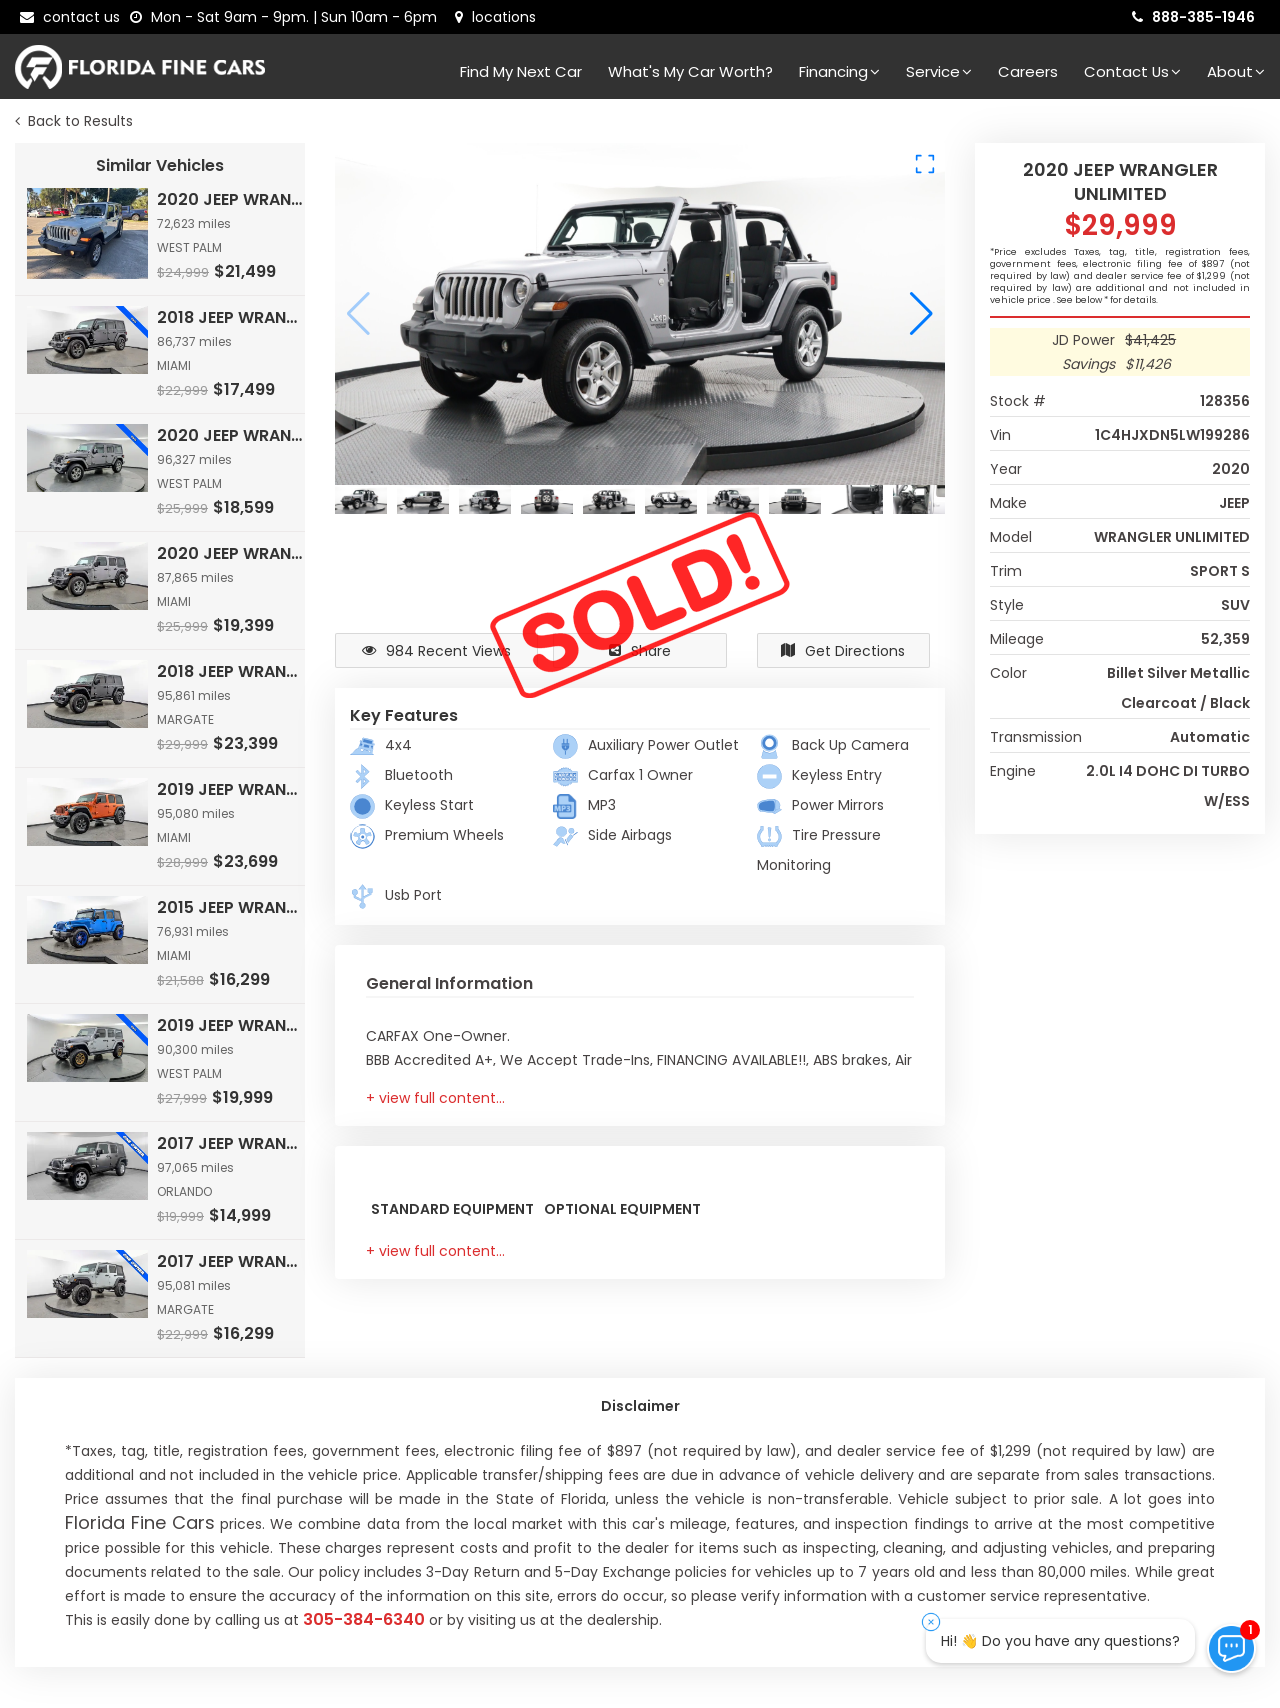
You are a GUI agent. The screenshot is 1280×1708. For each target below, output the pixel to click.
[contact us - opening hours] (287, 17)
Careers (1028, 71)
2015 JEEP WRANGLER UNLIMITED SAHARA (232, 907)
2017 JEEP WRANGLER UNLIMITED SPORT (232, 1143)
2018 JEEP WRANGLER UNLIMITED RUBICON (232, 671)
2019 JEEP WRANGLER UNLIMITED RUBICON (232, 789)
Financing (839, 71)
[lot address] (495, 17)
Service (939, 71)
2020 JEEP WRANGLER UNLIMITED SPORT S (232, 199)
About (1236, 71)
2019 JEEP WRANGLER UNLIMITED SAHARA (232, 1025)
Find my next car (521, 71)
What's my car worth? (690, 71)
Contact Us (1132, 71)
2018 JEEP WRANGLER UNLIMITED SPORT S (232, 317)
